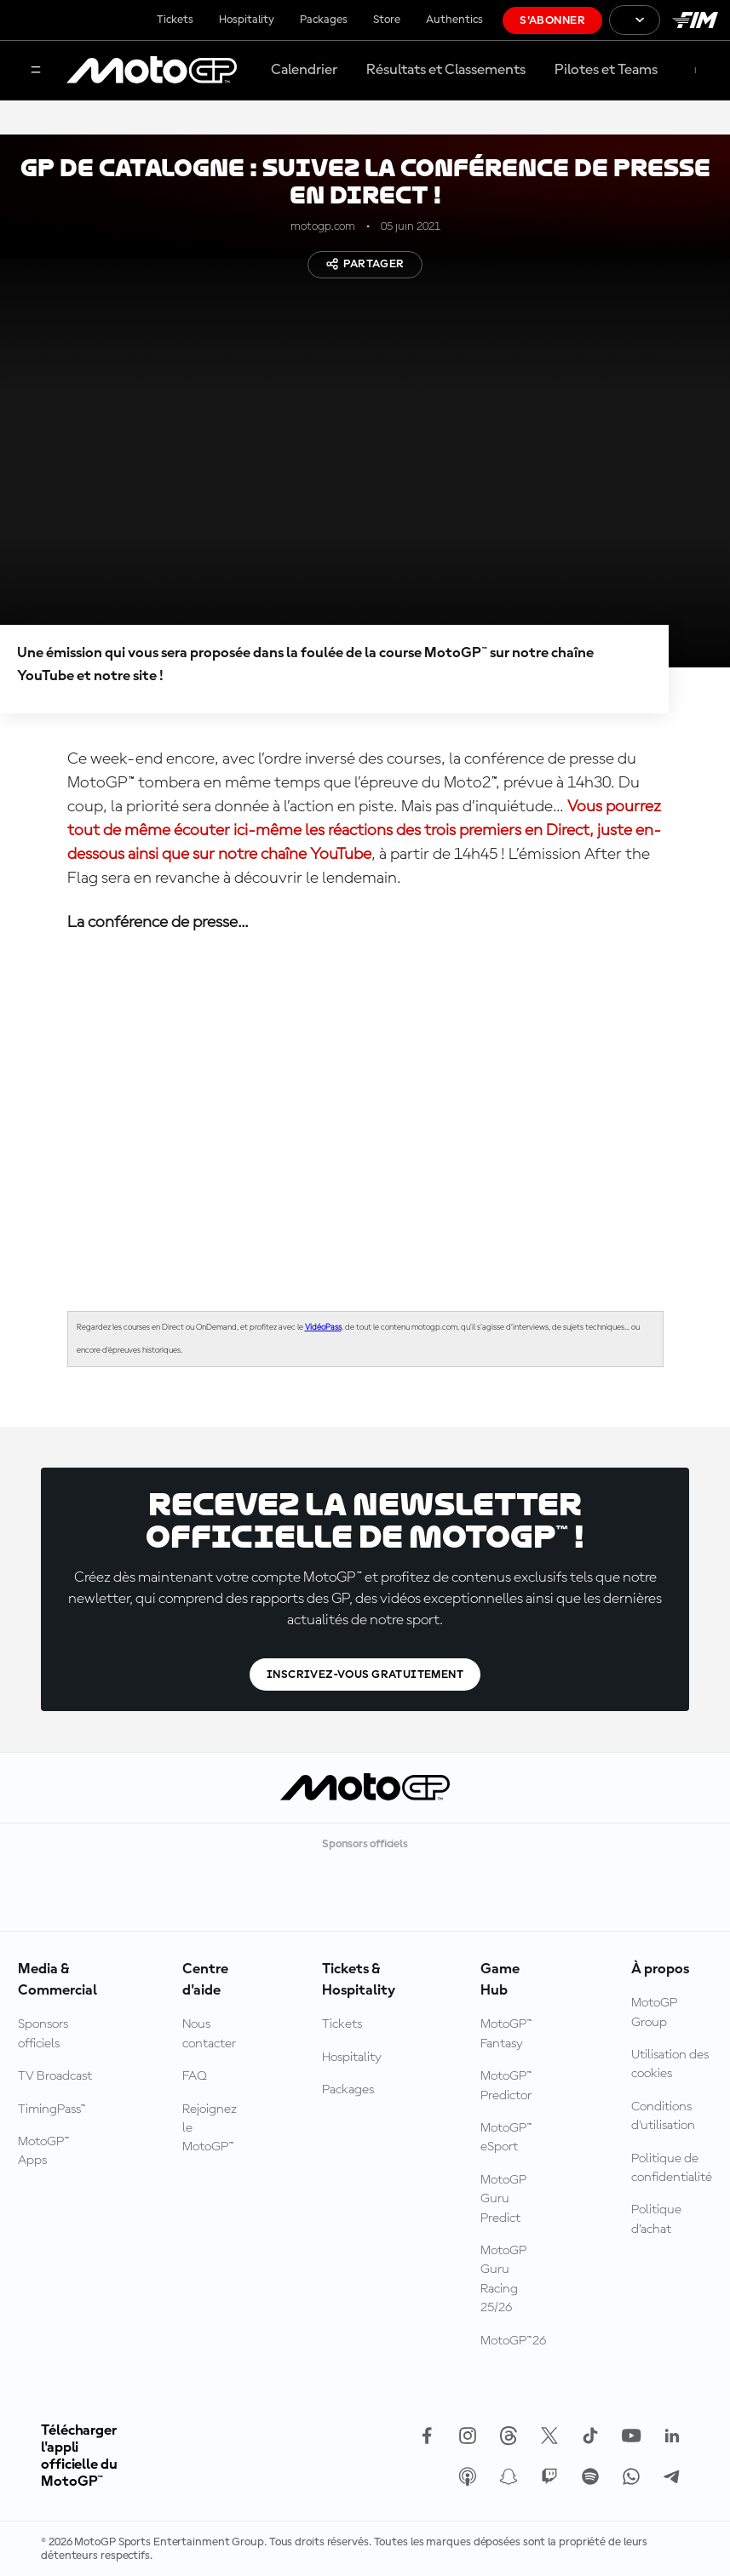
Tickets (175, 20)
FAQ (194, 2076)
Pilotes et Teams (606, 69)
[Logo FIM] (695, 20)
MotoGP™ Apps (44, 2151)
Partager (364, 264)
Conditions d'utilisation (663, 2116)
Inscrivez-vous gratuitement (365, 1674)
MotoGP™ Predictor (506, 2085)
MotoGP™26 (513, 2341)
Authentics (454, 20)
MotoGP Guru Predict (503, 2199)
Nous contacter (209, 2034)
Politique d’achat (656, 2219)
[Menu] (35, 71)
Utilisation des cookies (670, 2064)
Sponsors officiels (43, 2034)
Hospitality (246, 20)
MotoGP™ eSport (506, 2137)
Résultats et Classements (446, 69)
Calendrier (304, 69)
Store (386, 20)
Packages (324, 20)
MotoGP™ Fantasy (506, 2034)
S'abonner (552, 20)
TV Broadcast (55, 2076)
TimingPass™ (52, 2109)
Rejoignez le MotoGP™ (209, 2129)
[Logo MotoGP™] (151, 70)
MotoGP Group (654, 2012)
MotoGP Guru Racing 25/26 (503, 2279)
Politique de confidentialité (671, 2168)
